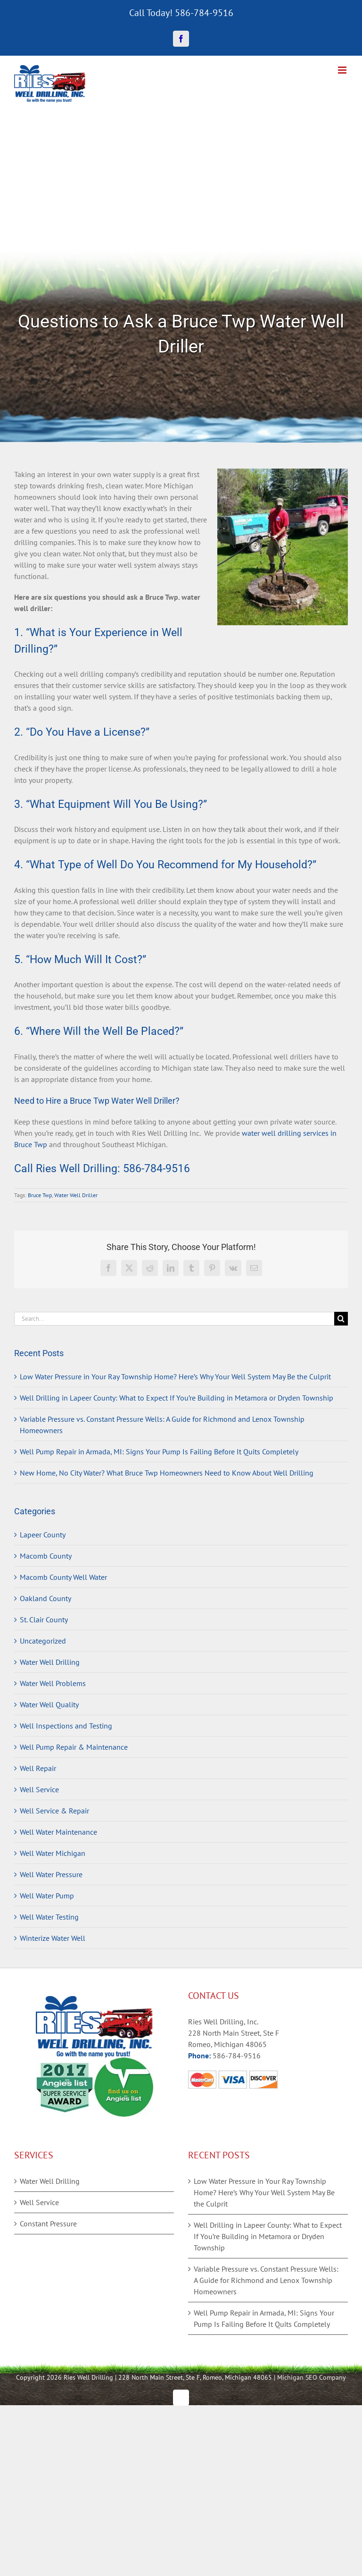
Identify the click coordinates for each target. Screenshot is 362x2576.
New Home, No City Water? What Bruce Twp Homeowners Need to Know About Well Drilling (166, 1472)
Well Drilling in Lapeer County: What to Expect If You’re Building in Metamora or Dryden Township (176, 1397)
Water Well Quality (49, 1704)
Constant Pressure (48, 2223)
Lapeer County (43, 1534)
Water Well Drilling (50, 1662)
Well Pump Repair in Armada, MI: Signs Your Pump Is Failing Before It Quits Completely (159, 1451)
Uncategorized (43, 1640)
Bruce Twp (40, 1195)
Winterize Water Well (52, 1938)
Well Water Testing (49, 1917)
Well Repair (38, 1768)
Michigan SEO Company (311, 2377)
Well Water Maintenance (58, 1832)
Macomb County (46, 1556)
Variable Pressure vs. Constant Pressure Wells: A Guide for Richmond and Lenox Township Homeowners (266, 2280)
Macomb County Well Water (63, 1577)
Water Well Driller (76, 1195)
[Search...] (174, 1319)
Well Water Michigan (52, 1853)
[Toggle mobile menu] (343, 70)
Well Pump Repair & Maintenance (74, 1747)
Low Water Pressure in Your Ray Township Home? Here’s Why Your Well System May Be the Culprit (175, 1376)
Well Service (39, 1789)
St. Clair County (44, 1619)
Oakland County (45, 1598)
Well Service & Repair (54, 1810)
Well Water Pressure (51, 1874)
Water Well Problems (53, 1683)
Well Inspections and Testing (66, 1725)
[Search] (341, 1319)
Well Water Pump (47, 1895)
